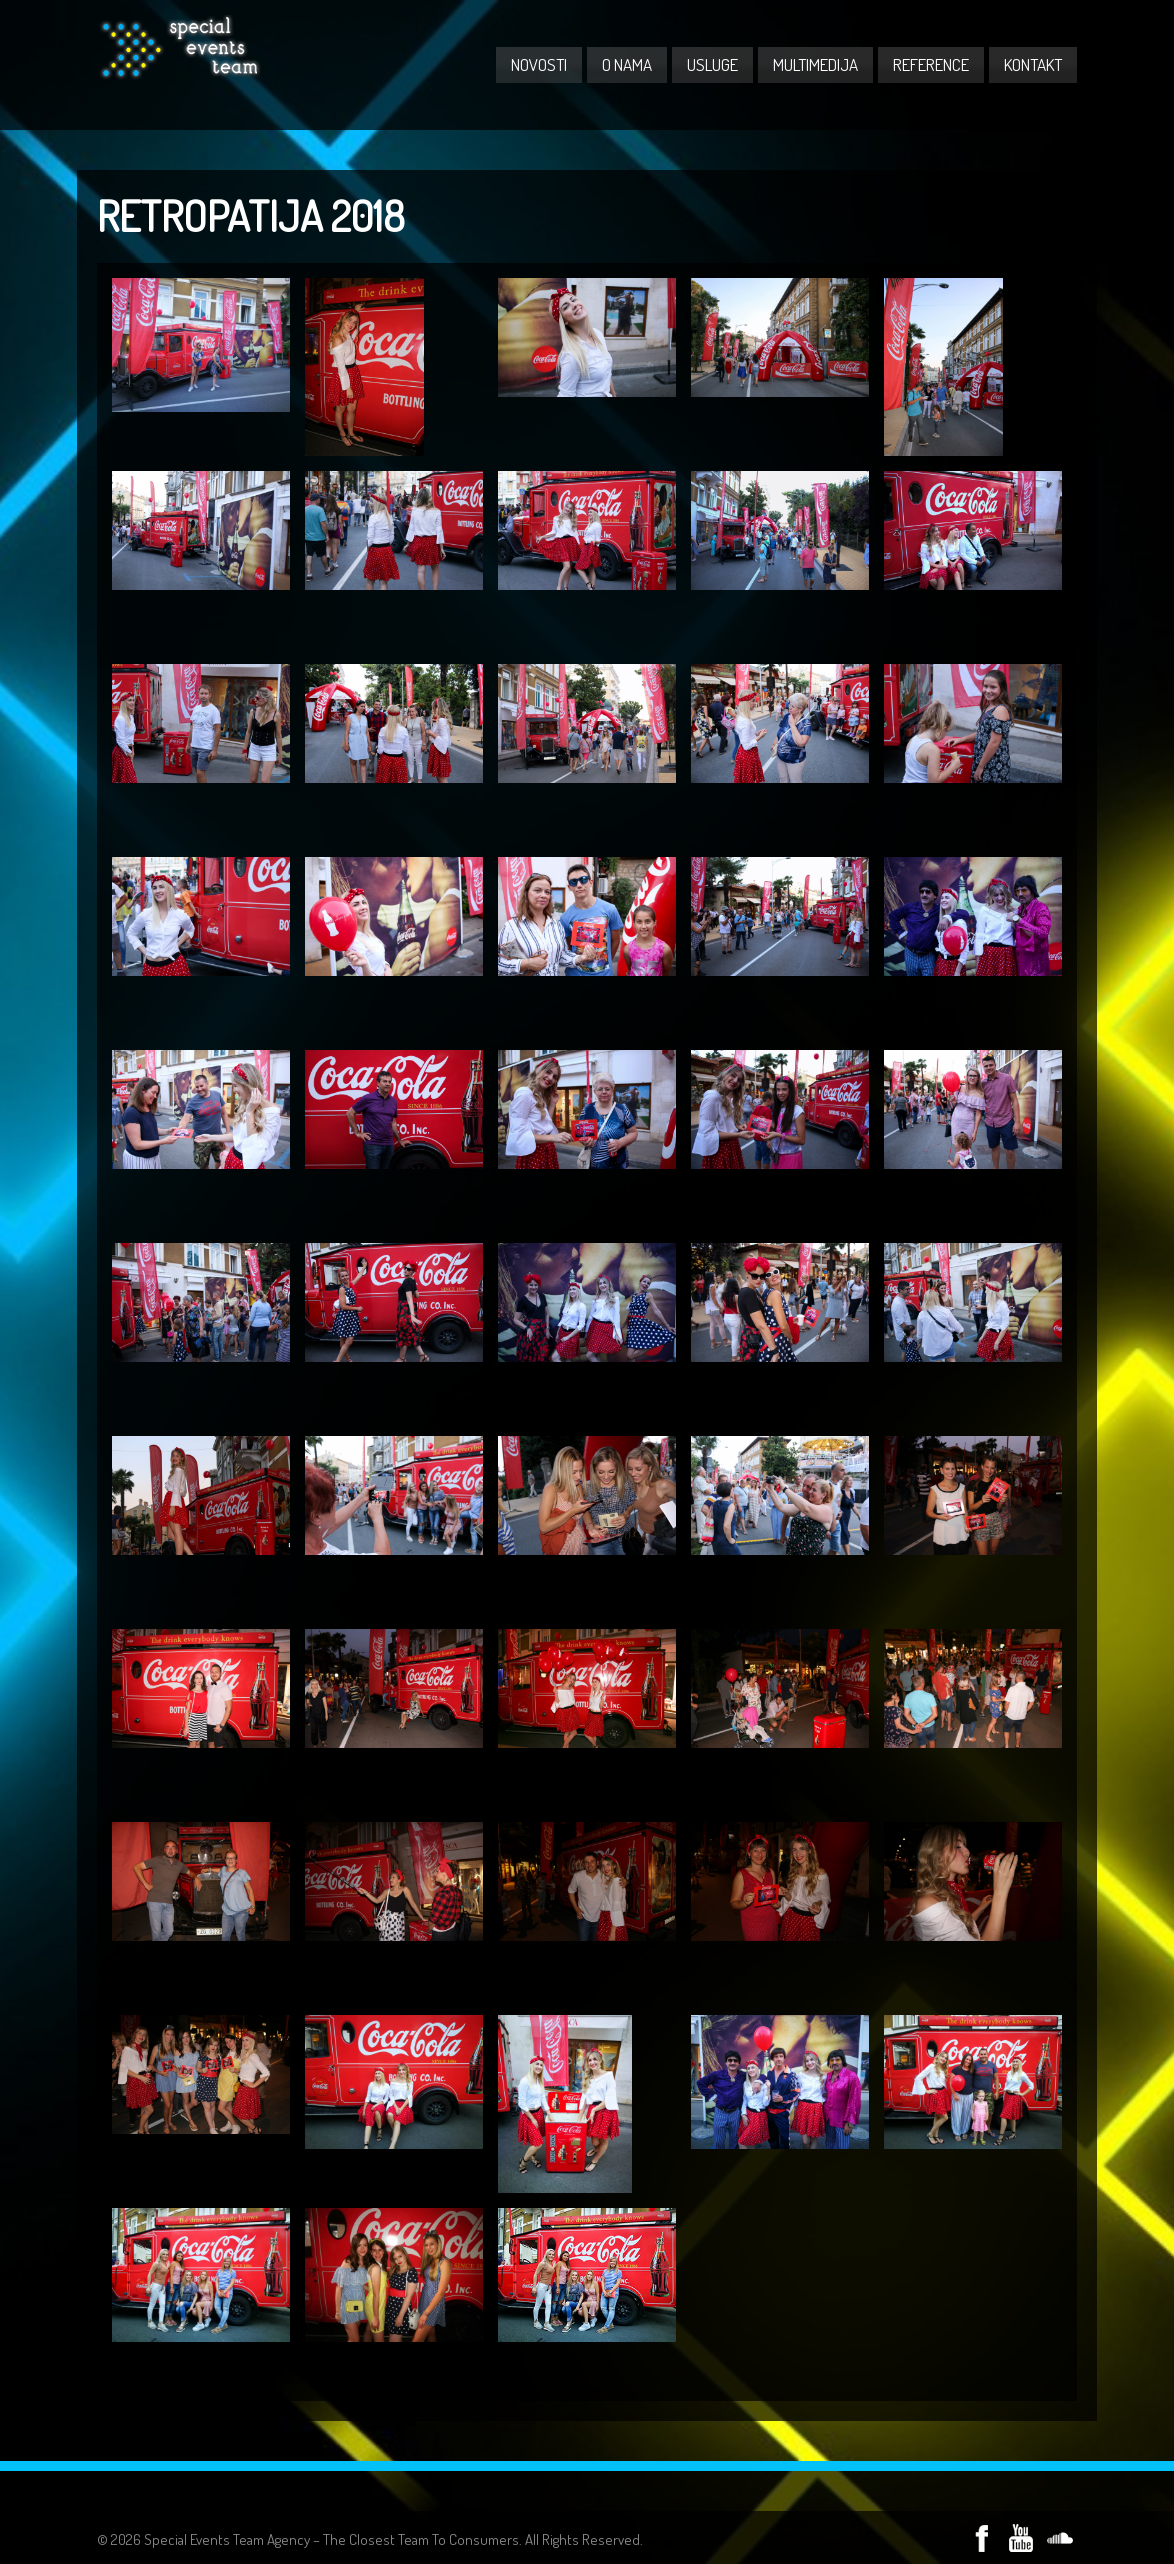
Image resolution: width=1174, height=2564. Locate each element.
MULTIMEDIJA (815, 64)
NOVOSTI (539, 64)
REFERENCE (931, 64)
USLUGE (712, 64)
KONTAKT (1033, 64)
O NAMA (627, 64)
